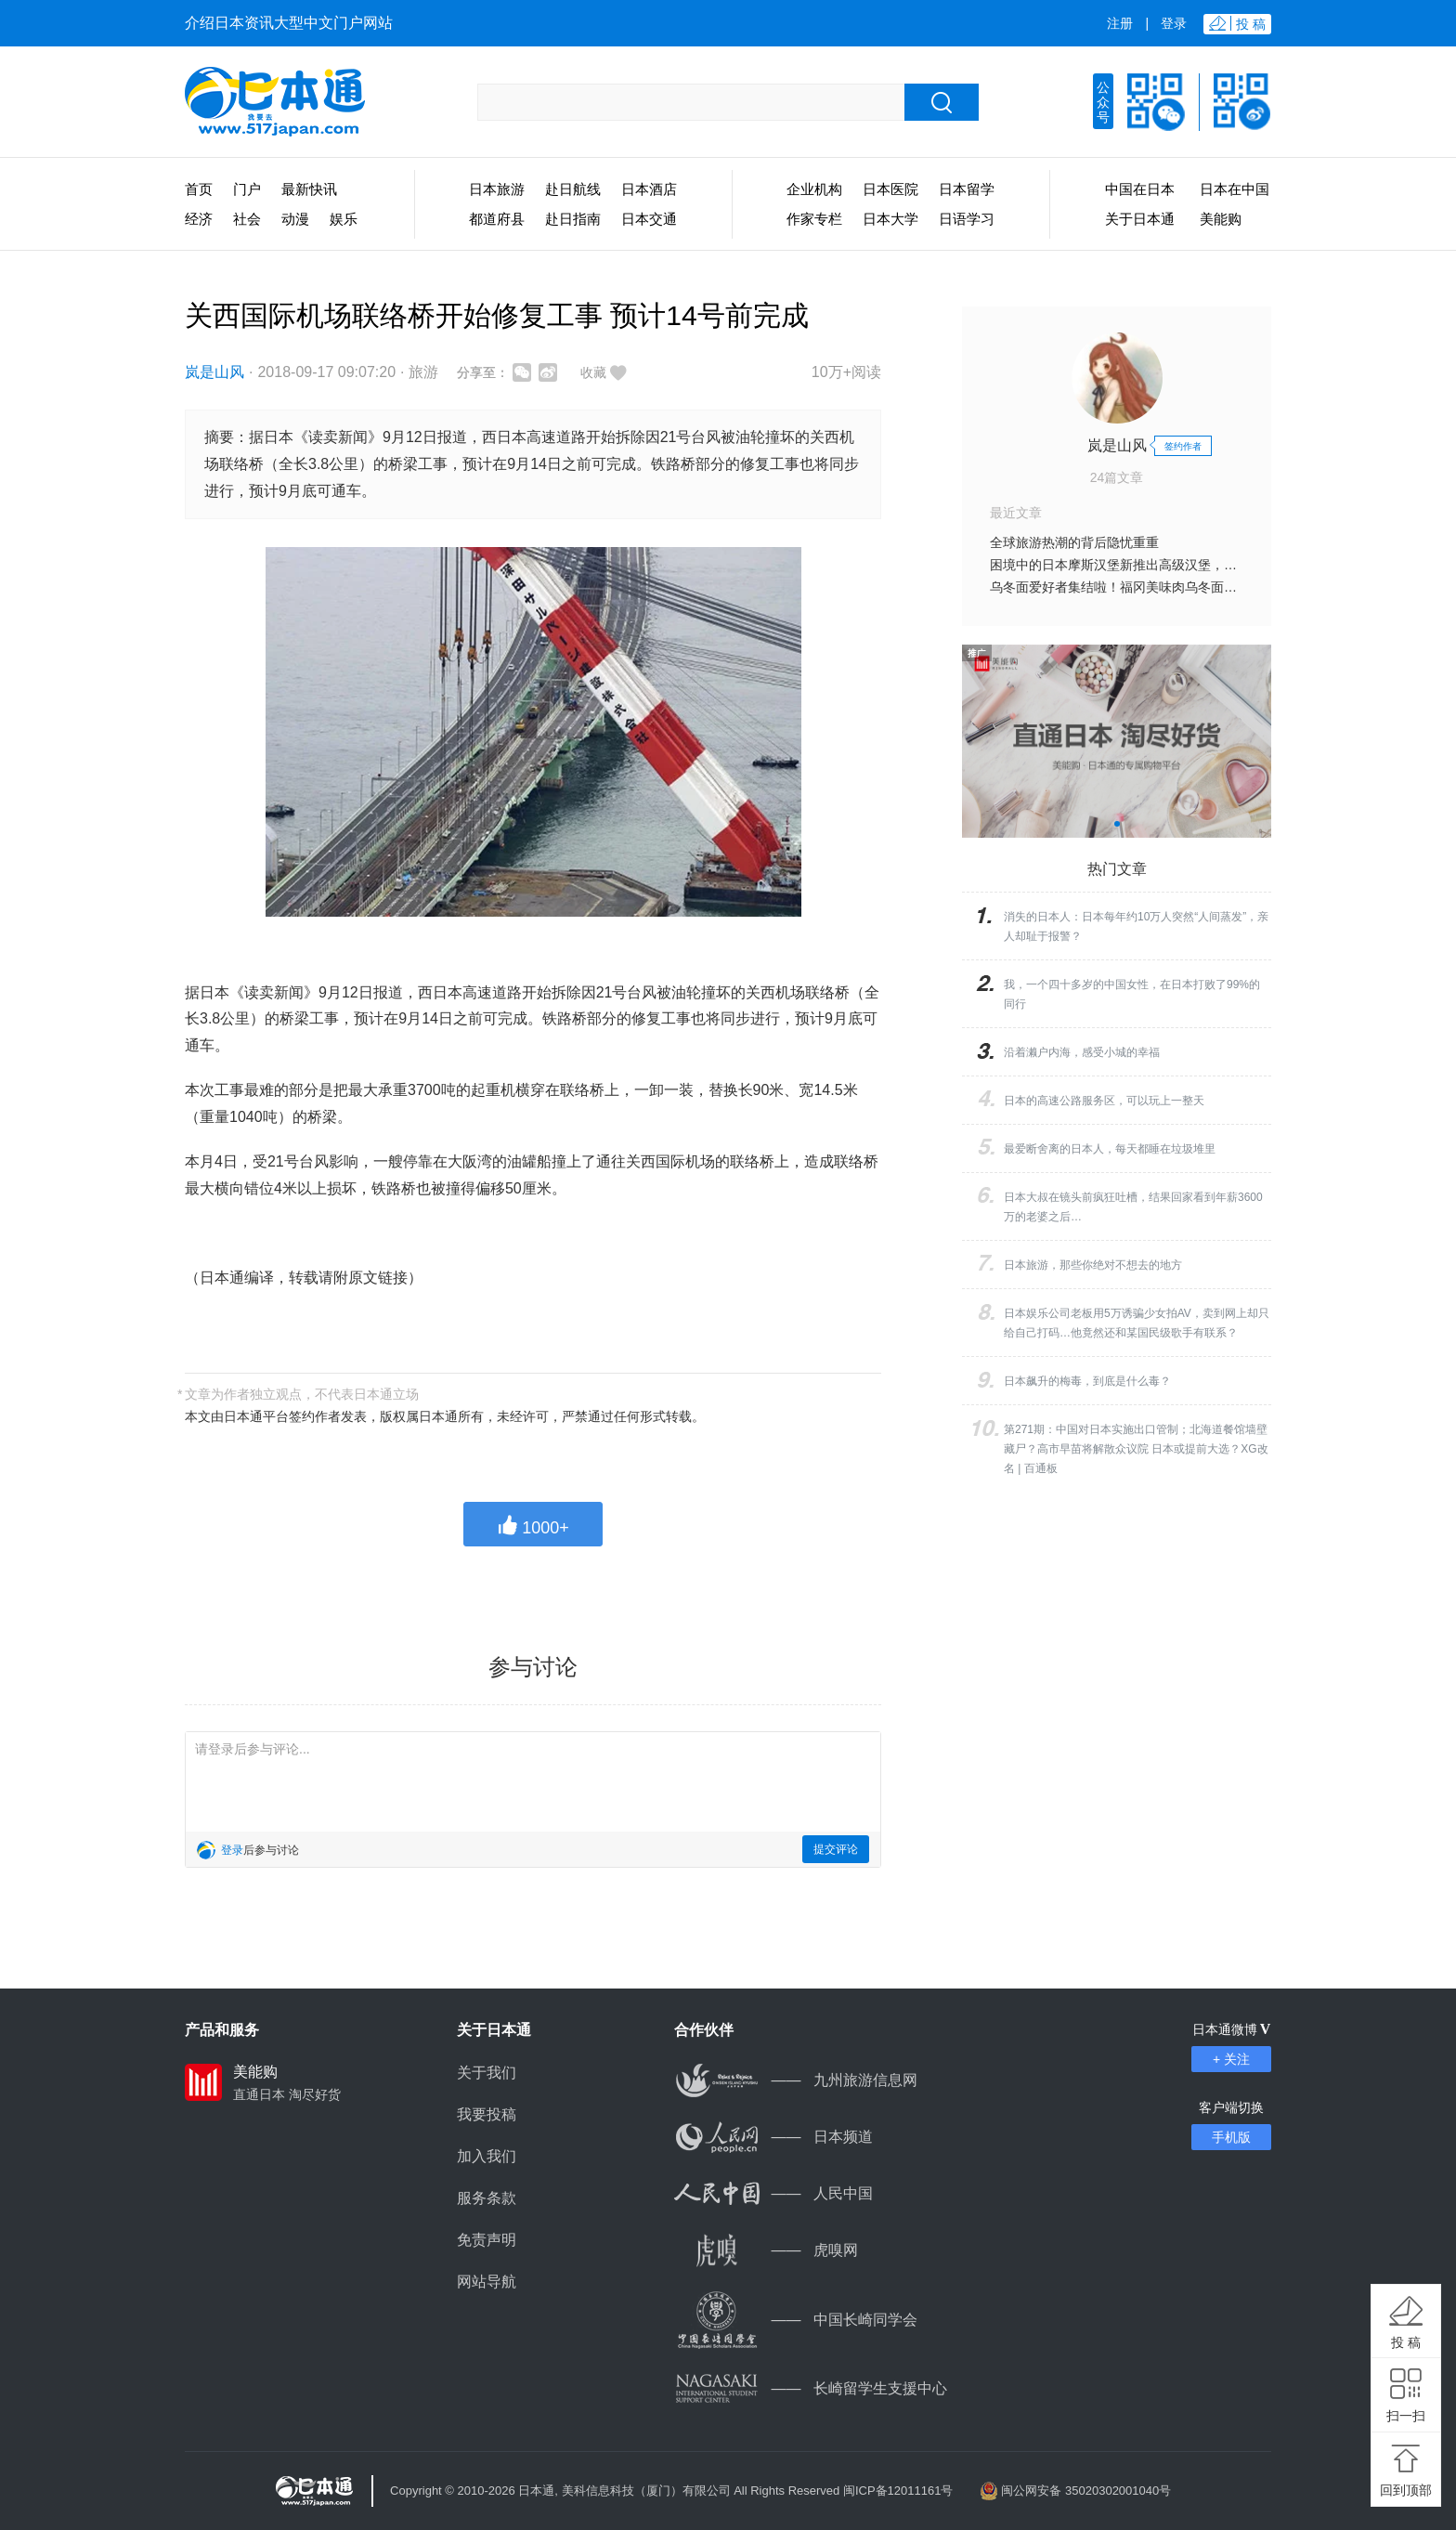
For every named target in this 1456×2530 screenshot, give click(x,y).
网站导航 (486, 2281)
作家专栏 (814, 219)
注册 (1120, 23)
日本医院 (890, 189)
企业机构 (814, 189)
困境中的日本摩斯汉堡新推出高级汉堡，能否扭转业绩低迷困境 (1172, 564)
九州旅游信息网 (795, 2080)
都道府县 (497, 219)
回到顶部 (1406, 2490)
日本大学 (890, 219)
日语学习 (966, 219)
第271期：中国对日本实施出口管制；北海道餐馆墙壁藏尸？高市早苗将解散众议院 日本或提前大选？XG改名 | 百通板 (1136, 1449)
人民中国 (773, 2193)
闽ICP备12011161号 (898, 2490)
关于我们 (486, 2072)
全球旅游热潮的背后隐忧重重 (1074, 542)
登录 (1174, 23)
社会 (247, 219)
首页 (199, 189)
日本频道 (773, 2137)
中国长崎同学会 (795, 2320)
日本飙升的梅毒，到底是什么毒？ (1087, 1381)
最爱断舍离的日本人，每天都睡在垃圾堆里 (1110, 1148)
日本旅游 (497, 189)
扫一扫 (1405, 2415)
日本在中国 (1234, 189)
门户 (247, 189)
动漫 (295, 219)
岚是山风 (214, 372)
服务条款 (486, 2198)
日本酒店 (649, 189)
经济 (199, 219)
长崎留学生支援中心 (810, 2388)
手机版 (1231, 2137)
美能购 (1221, 219)
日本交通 (649, 219)
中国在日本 (1140, 189)
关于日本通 (1140, 219)
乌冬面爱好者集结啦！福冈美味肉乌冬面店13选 (1127, 587)
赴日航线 (573, 189)
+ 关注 (1231, 2059)
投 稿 (1406, 2342)
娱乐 (344, 219)
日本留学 (966, 189)
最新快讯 (309, 189)
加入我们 (486, 2156)
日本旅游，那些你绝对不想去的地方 (1093, 1265)
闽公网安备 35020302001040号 (1086, 2490)
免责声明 (486, 2240)
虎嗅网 (766, 2250)
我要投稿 (486, 2114)
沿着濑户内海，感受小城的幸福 (1082, 1052)
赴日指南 (573, 219)
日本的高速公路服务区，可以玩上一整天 (1104, 1100)
